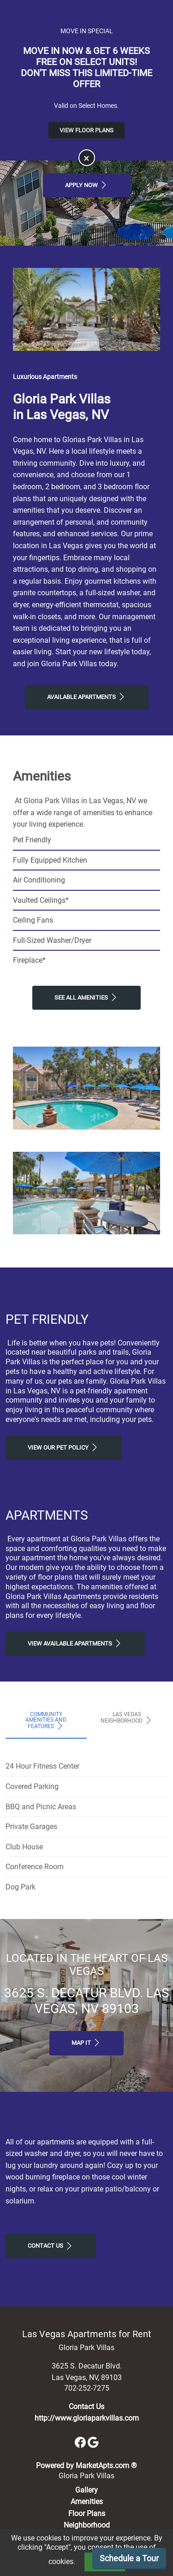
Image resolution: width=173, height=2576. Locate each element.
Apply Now (86, 184)
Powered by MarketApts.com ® (86, 2465)
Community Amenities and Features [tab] (45, 1720)
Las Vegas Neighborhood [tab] (127, 1718)
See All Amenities (86, 997)
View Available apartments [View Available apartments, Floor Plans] (75, 1643)
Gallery (86, 2490)
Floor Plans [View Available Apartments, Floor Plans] (86, 2513)
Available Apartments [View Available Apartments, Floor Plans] (86, 696)
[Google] (93, 2441)
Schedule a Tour (129, 2558)
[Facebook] (81, 2441)
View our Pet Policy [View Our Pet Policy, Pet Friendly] (63, 1447)
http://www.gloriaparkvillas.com (87, 2418)
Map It (86, 2042)
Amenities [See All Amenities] (87, 2501)
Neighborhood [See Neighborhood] (87, 2525)
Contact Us (51, 2245)
